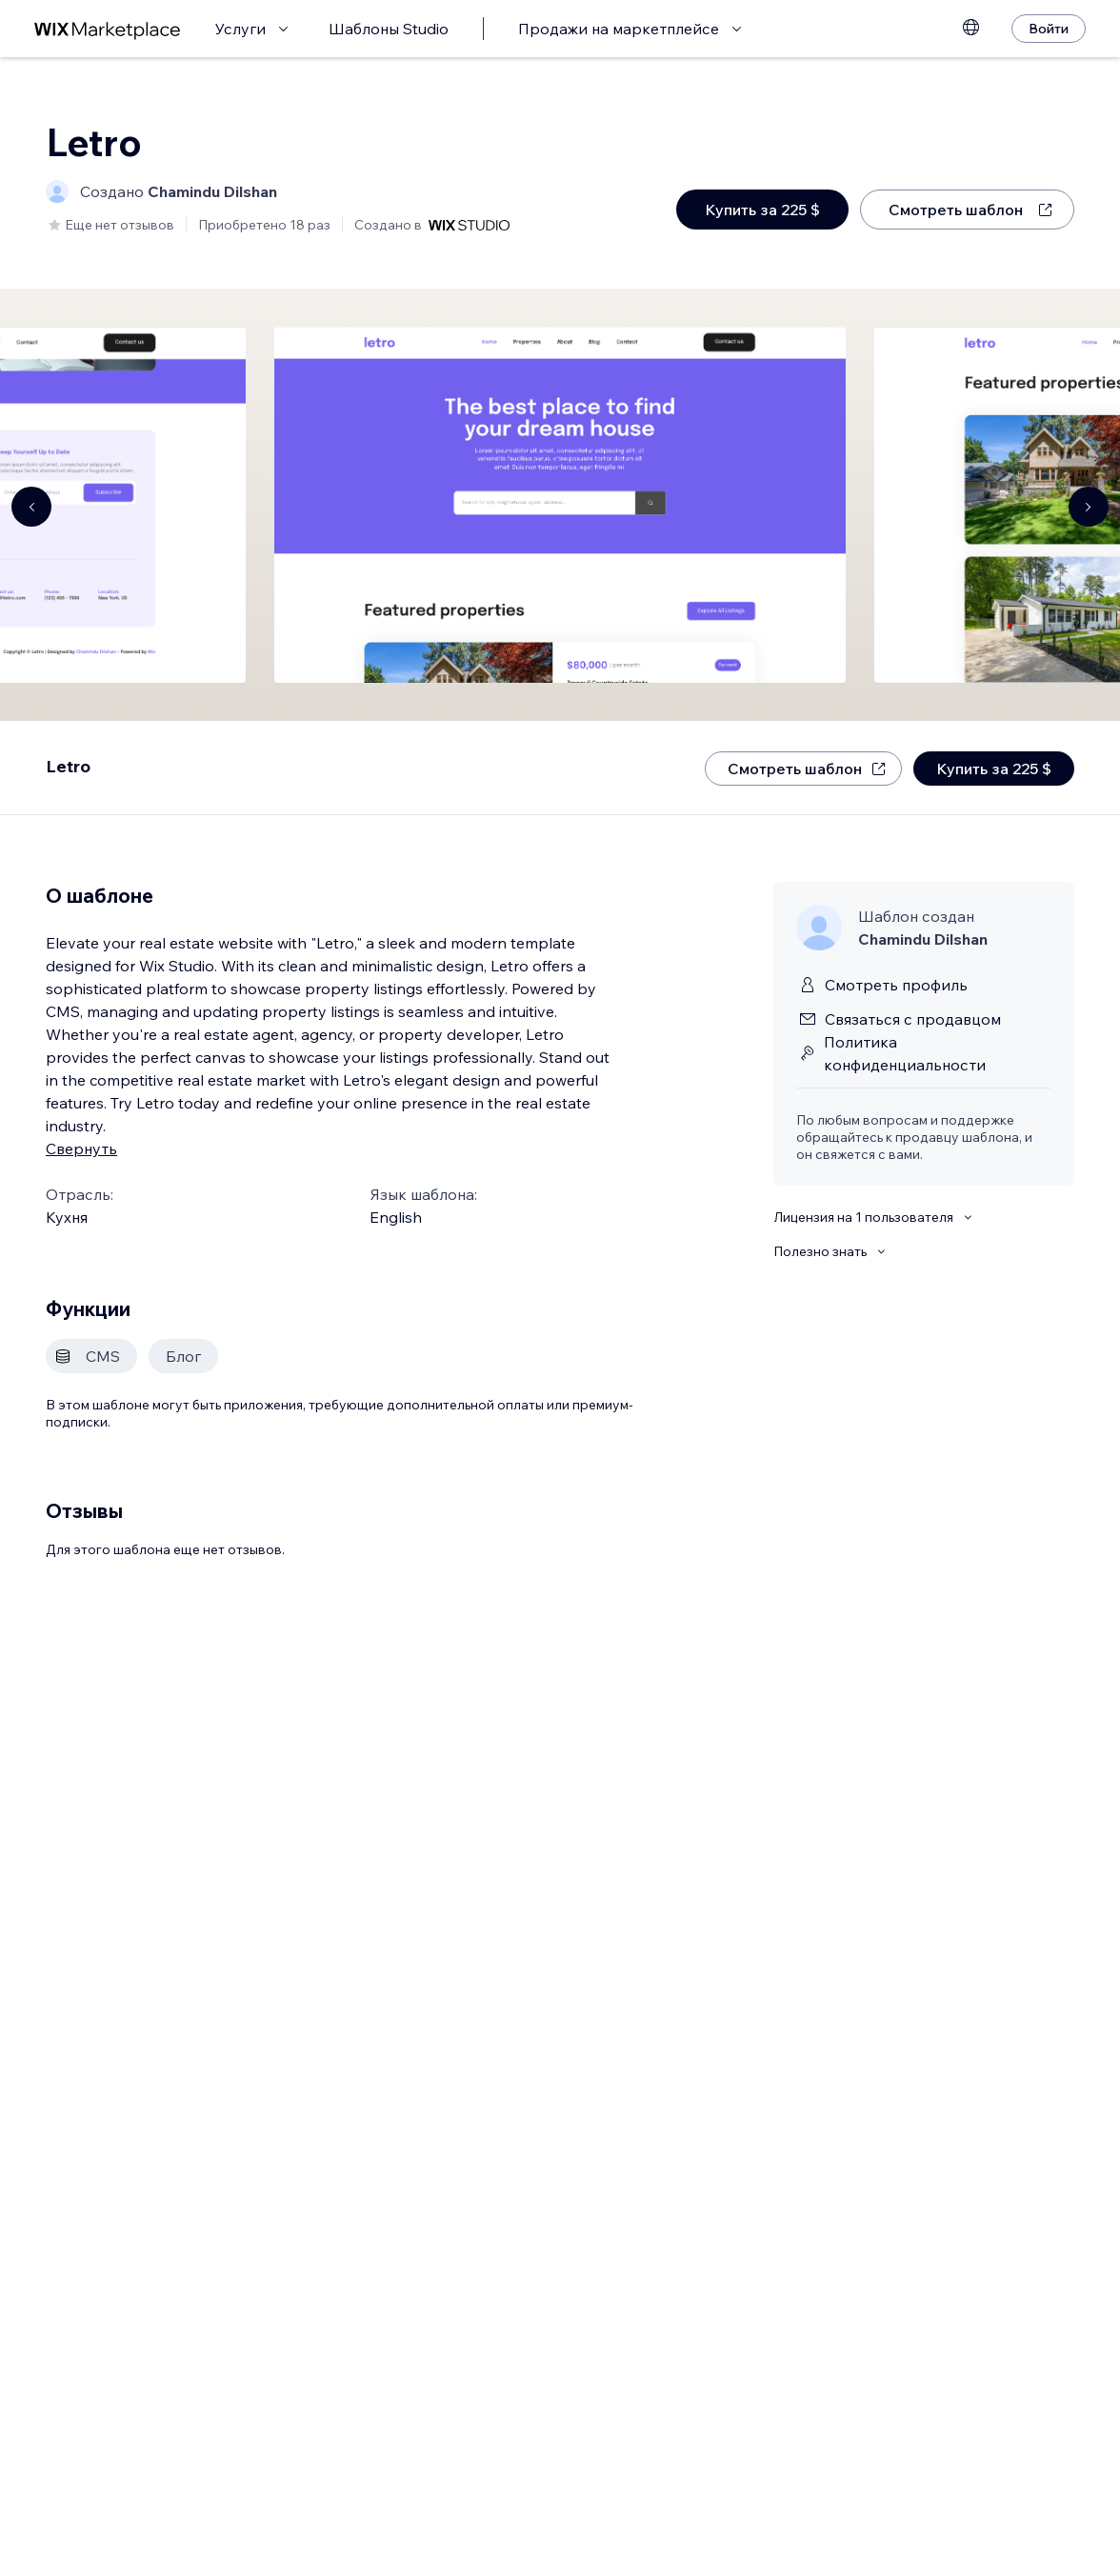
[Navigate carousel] (31, 507)
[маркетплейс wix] (107, 29)
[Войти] (1048, 28)
